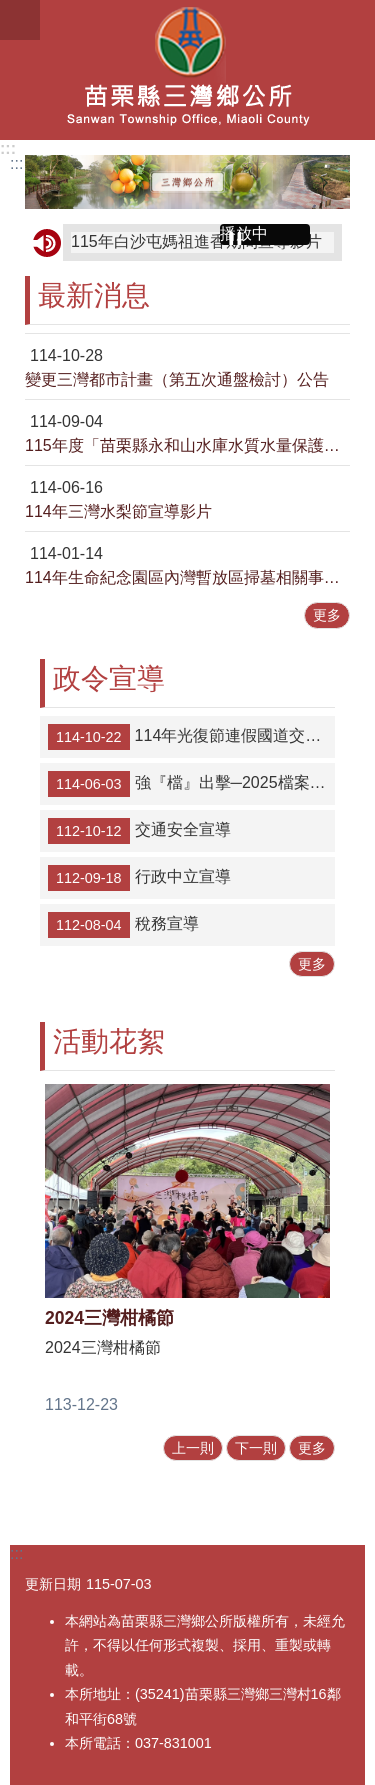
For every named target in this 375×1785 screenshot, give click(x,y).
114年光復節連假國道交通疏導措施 (191, 737)
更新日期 (53, 1584)
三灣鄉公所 (187, 70)
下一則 (256, 1448)
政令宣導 (109, 678)
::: (8, 148)
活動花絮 (109, 1041)
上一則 (193, 1448)
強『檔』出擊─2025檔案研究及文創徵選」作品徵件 (191, 784)
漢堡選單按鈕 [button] (20, 20)
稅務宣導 (123, 925)
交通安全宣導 (139, 831)
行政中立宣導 (139, 878)
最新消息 (94, 295)
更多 (327, 615)
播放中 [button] (244, 233)
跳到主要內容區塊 (10, 10)
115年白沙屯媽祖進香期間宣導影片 (196, 241)
